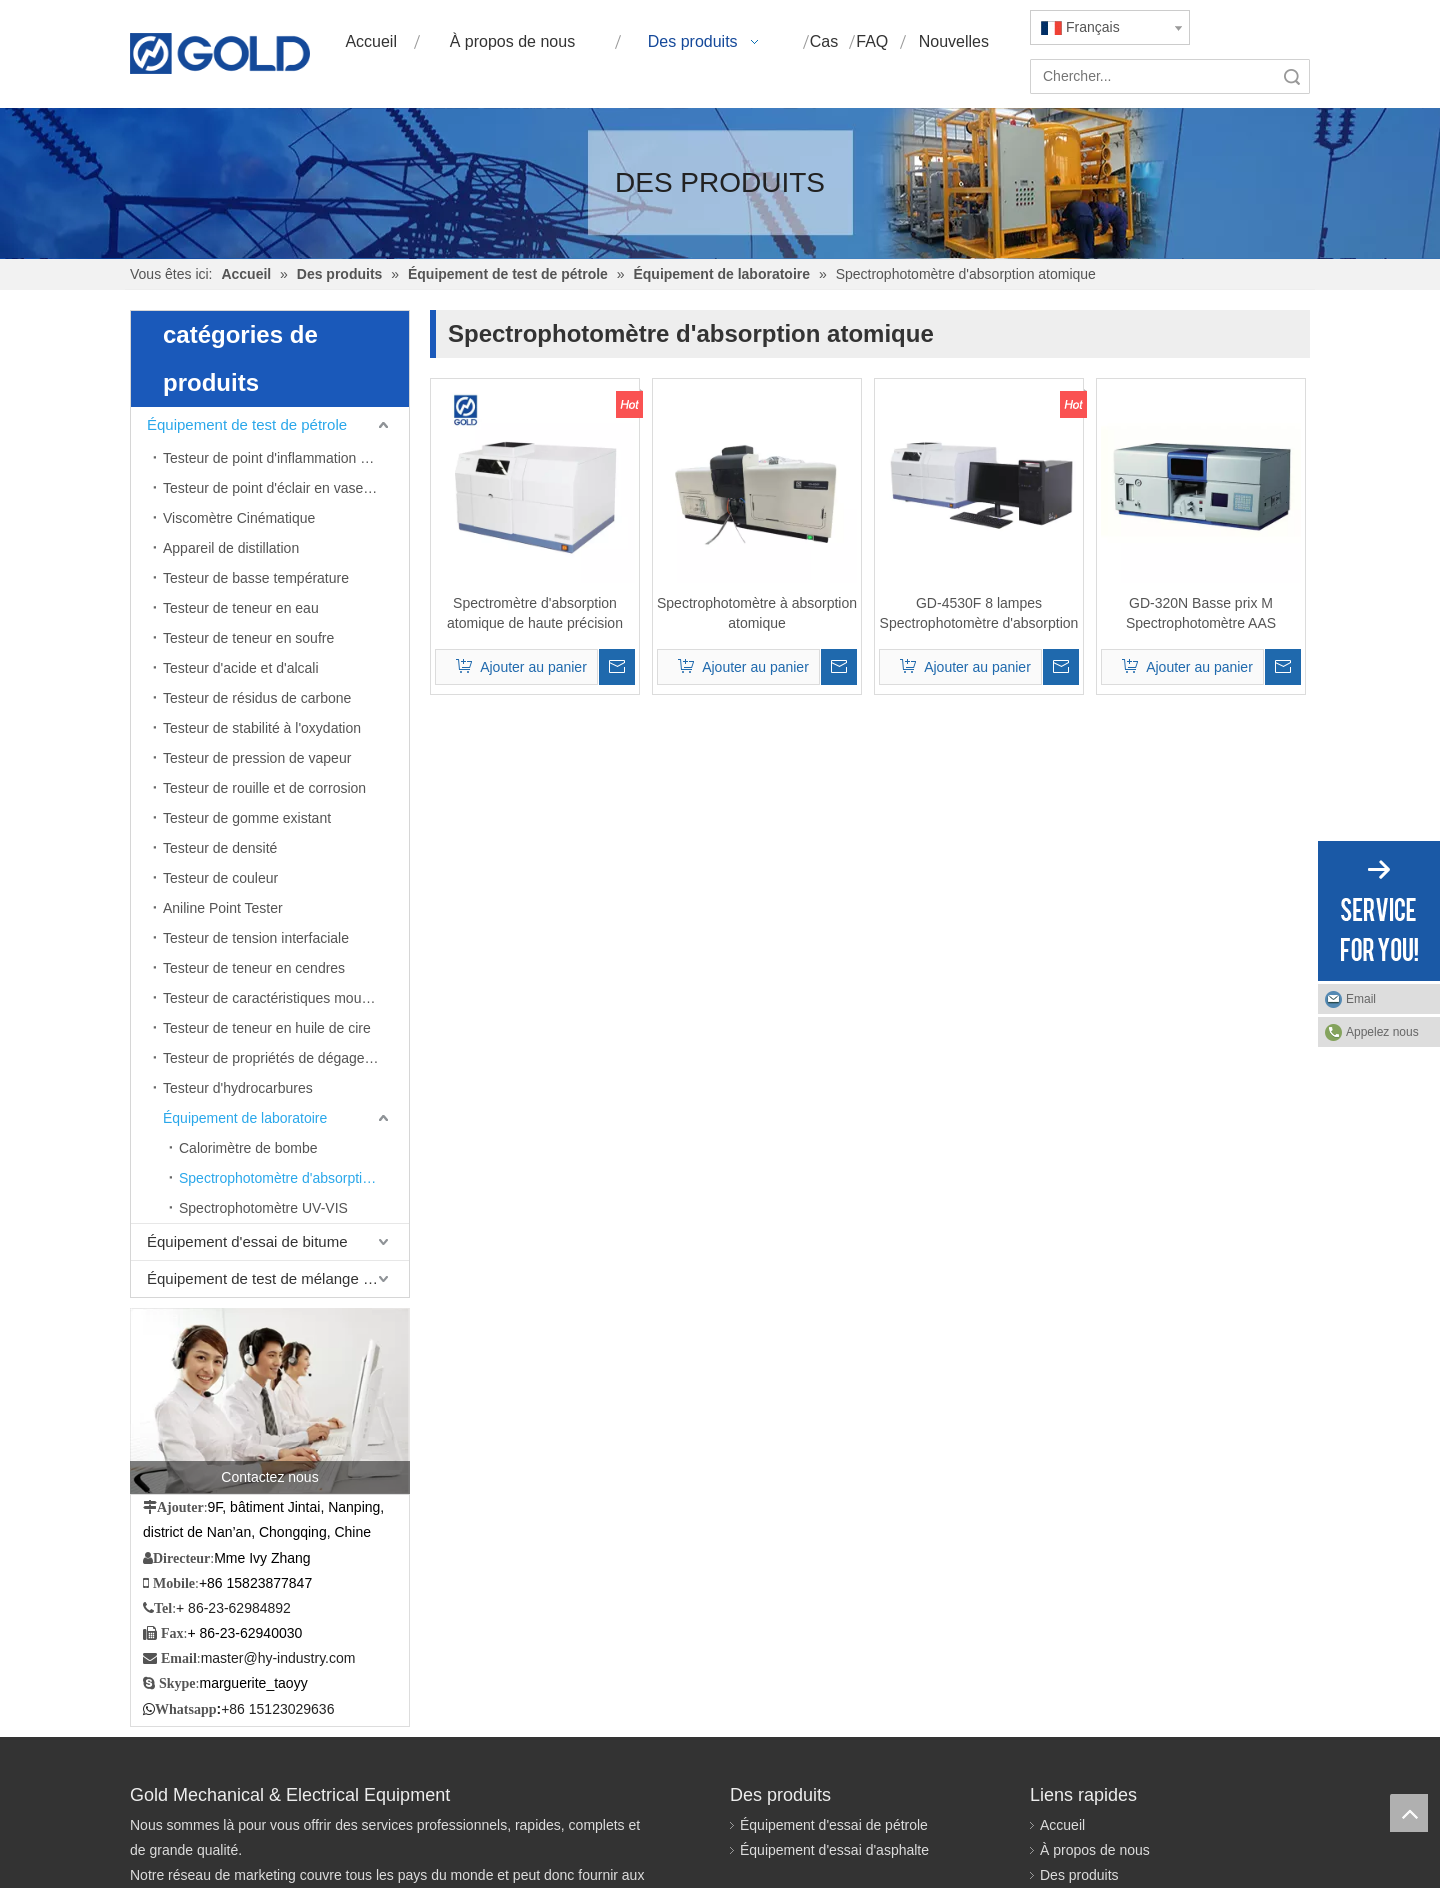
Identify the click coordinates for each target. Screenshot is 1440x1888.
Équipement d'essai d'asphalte (834, 1850)
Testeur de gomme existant (247, 818)
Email (1361, 999)
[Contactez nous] (270, 1401)
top (1409, 1813)
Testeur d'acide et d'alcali (241, 668)
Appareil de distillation (231, 548)
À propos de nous (1095, 1850)
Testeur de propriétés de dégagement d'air (286, 1058)
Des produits (1079, 1875)
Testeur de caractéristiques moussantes (286, 998)
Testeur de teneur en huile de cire (267, 1028)
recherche (1292, 76)
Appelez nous (1382, 1032)
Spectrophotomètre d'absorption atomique (294, 1178)
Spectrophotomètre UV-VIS (263, 1208)
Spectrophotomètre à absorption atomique (757, 613)
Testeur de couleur (220, 878)
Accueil (1062, 1825)
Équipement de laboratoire (245, 1118)
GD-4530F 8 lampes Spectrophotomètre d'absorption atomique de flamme (979, 614)
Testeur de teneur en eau (241, 608)
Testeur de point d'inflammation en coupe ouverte (286, 458)
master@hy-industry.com (278, 1658)
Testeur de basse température (256, 578)
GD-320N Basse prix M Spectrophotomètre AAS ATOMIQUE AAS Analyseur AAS (1201, 614)
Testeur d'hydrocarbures (238, 1088)
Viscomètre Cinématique (239, 518)
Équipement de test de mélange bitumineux (278, 1278)
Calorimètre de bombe (248, 1148)
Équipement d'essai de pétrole (834, 1825)
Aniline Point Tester (223, 908)
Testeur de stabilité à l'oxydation (262, 728)
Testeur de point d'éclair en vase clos (277, 488)
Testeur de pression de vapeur (257, 758)
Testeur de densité (220, 848)
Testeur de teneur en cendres (254, 968)
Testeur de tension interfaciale (256, 938)
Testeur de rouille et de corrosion (264, 788)
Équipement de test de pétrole (247, 424)
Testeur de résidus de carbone (257, 698)
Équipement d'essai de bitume (247, 1241)
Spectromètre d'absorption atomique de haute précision (535, 613)
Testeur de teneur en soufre (248, 638)
